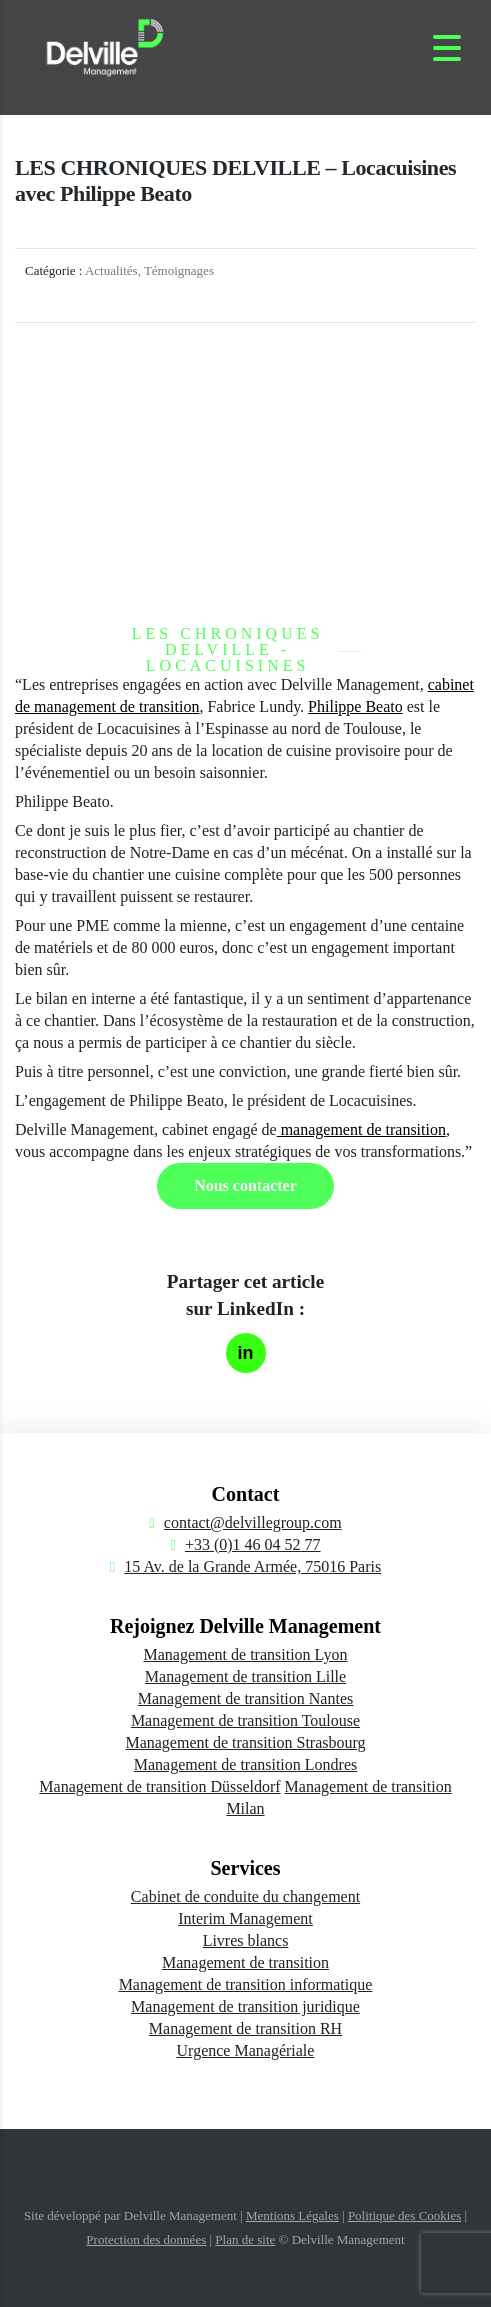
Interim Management (245, 1918)
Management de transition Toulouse (245, 1720)
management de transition (361, 1129)
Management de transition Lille (245, 1676)
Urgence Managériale (246, 2050)
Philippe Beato (355, 706)
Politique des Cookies (404, 2215)
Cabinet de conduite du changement (245, 1896)
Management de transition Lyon (246, 1654)
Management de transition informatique (246, 1984)
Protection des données (146, 2239)
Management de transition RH (245, 2028)
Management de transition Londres (246, 1764)
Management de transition (245, 1962)
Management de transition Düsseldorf (159, 1786)
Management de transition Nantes (246, 1698)
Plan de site (245, 2239)
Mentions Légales (292, 2215)
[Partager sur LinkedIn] (246, 1353)
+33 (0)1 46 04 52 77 (253, 1544)
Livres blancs (246, 1940)
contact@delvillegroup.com (253, 1522)
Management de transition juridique (245, 2006)
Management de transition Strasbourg (245, 1742)
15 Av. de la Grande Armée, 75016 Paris (252, 1566)
